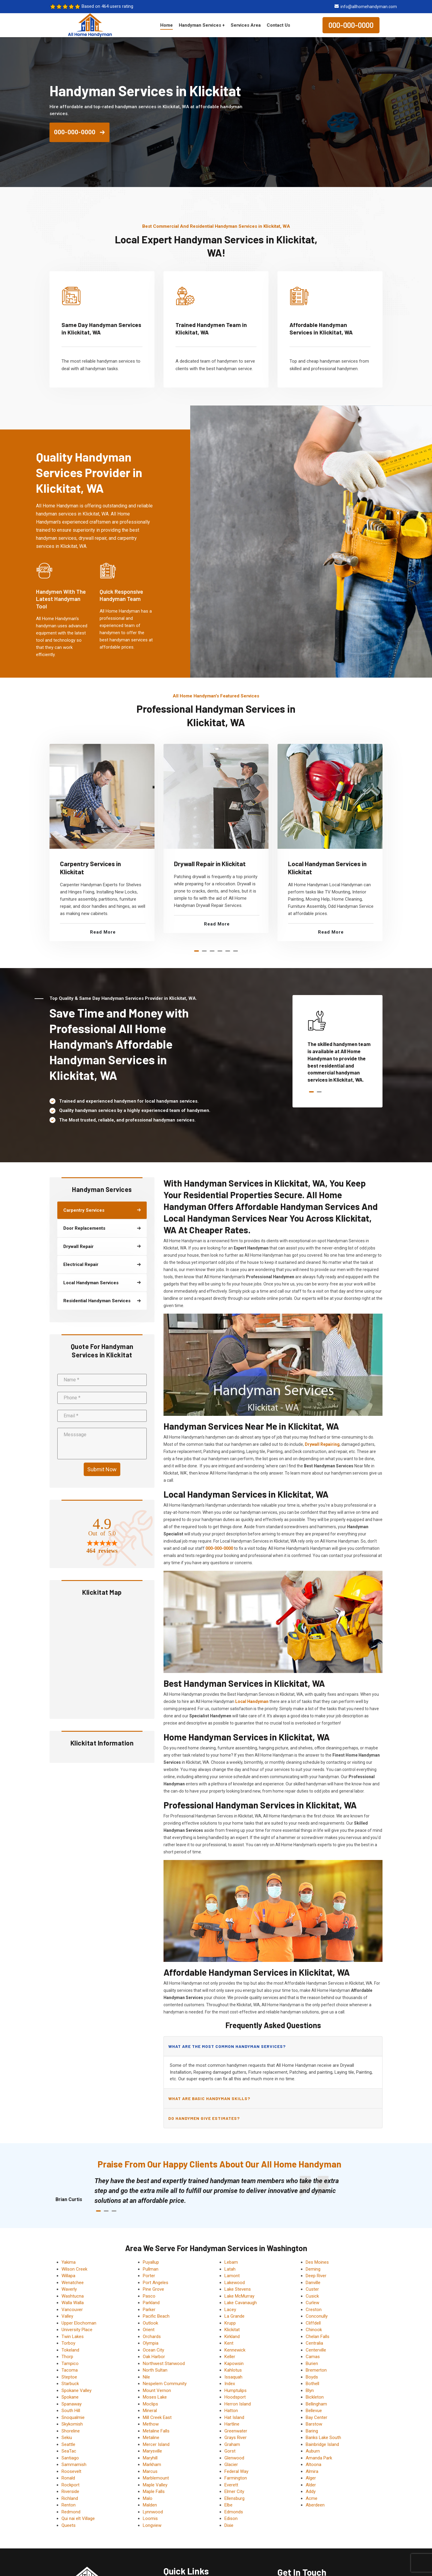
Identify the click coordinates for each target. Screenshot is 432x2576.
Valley (67, 2316)
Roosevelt (71, 2471)
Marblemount (156, 2478)
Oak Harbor (154, 2356)
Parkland (151, 2302)
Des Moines (317, 2262)
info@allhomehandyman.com (368, 6)
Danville (313, 2282)
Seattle (68, 2444)
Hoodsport (235, 2397)
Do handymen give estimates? (204, 2118)
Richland (70, 2498)
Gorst (230, 2451)
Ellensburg (234, 2498)
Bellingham (316, 2404)
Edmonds (233, 2512)
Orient (148, 2329)
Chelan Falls (317, 2336)
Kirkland (232, 2336)
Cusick (312, 2296)
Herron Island (237, 2404)
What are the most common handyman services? (227, 2046)
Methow (151, 2424)
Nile (146, 2377)
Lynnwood (153, 2512)
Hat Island (234, 2417)
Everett (231, 2485)
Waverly (69, 2289)
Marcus (150, 2471)
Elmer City (234, 2491)
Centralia (314, 2343)
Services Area (246, 25)
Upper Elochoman (79, 2323)
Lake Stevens (237, 2289)
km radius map (102, 1656)
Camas (313, 2356)
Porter (149, 2275)
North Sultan (155, 2370)
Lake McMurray (239, 2296)
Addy (311, 2491)
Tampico (70, 2363)
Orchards (152, 2336)
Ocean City (153, 2350)
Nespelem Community (165, 2383)
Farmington (235, 2478)
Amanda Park (319, 2458)
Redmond (71, 2512)
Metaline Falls (156, 2431)
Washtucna (73, 2296)
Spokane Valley (77, 2390)
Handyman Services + (202, 25)
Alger (311, 2478)
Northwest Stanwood (164, 2363)
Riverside (70, 2491)
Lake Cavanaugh (240, 2302)
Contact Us (278, 25)
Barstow (314, 2424)
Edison (231, 2518)
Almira (312, 2471)
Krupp (230, 2323)
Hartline (231, 2424)
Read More (103, 932)
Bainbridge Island (322, 2444)
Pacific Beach (156, 2316)
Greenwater (235, 2431)
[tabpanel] (102, 842)
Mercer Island (156, 2444)
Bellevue (314, 2410)
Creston (314, 2309)
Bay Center (316, 2417)
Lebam (231, 2262)
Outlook (150, 2323)
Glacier (231, 2464)
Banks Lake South (323, 2437)
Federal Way (236, 2471)
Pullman (150, 2269)
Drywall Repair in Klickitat (210, 863)
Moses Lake (155, 2397)
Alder (311, 2485)
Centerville (316, 2350)
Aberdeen (315, 2505)
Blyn (310, 2390)
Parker (149, 2309)
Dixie (228, 2525)
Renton (69, 2505)
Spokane (70, 2397)
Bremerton (316, 2370)
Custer (312, 2289)
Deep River (316, 2275)
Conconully (317, 2316)
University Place (77, 2329)
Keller (229, 2356)
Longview (152, 2525)
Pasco (149, 2296)
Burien (312, 2363)
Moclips (150, 2404)
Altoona (313, 2464)
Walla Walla (73, 2302)
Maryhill (150, 2458)
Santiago (70, 2458)
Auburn (313, 2451)
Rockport (71, 2485)
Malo (147, 2498)
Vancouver (72, 2309)
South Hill (71, 2410)
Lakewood (234, 2282)
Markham (152, 2464)
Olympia (150, 2343)
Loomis (150, 2518)
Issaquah (233, 2377)
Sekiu (67, 2437)
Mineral (150, 2410)
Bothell (312, 2383)
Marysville (152, 2451)
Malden (150, 2505)
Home (166, 25)
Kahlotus (233, 2370)
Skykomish (72, 2424)
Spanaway (72, 2404)
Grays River (235, 2437)
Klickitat (232, 2329)
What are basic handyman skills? (209, 2098)
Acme (311, 2498)
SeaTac (69, 2451)
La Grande (234, 2316)
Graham (232, 2444)
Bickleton (315, 2397)
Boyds (312, 2377)
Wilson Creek (74, 2269)
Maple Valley (155, 2485)
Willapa (68, 2275)
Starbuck (70, 2383)
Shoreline (71, 2431)
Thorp (67, 2356)
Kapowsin (234, 2363)
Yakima (69, 2262)
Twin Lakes (73, 2336)
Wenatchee (73, 2282)
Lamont (232, 2275)
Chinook (314, 2329)
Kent (228, 2343)
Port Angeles (155, 2282)
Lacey (230, 2309)
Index (229, 2383)
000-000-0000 (351, 25)
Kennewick (234, 2350)
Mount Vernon (157, 2390)
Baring (312, 2431)
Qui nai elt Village (78, 2518)
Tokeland (70, 2350)
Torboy (68, 2343)
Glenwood (234, 2458)
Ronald (68, 2478)
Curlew (312, 2302)
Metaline (151, 2437)
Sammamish (74, 2464)
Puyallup (151, 2262)
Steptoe (69, 2377)
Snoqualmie (73, 2417)
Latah (230, 2269)
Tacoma (70, 2370)
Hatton (231, 2410)
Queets (69, 2525)
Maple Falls (154, 2491)
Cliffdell (313, 2323)
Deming (313, 2269)
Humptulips (235, 2390)
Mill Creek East (157, 2417)
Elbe (228, 2505)
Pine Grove (153, 2289)
